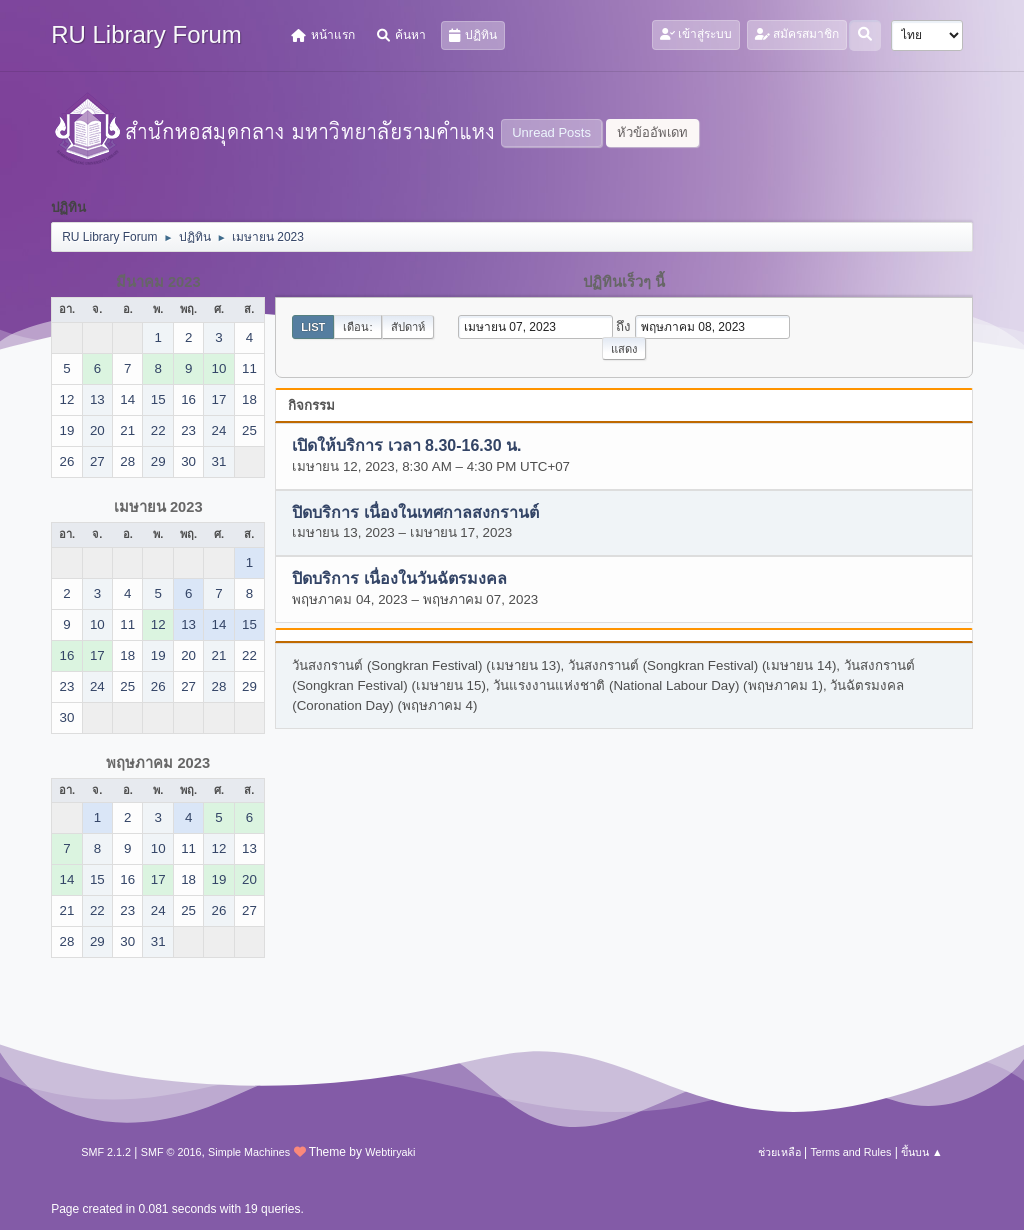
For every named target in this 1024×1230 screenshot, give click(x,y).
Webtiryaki (390, 1152)
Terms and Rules (850, 1152)
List (313, 327)
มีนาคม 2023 (158, 282)
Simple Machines (249, 1152)
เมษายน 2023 (158, 507)
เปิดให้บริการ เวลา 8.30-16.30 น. (406, 446)
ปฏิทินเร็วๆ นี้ (624, 282)
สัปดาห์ (408, 327)
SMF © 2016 (171, 1152)
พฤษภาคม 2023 (158, 763)
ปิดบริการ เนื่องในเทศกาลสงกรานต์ (415, 512)
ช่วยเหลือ (779, 1152)
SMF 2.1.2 (106, 1152)
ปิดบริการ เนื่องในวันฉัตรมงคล (399, 579)
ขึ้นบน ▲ (922, 1152)
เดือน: (357, 327)
